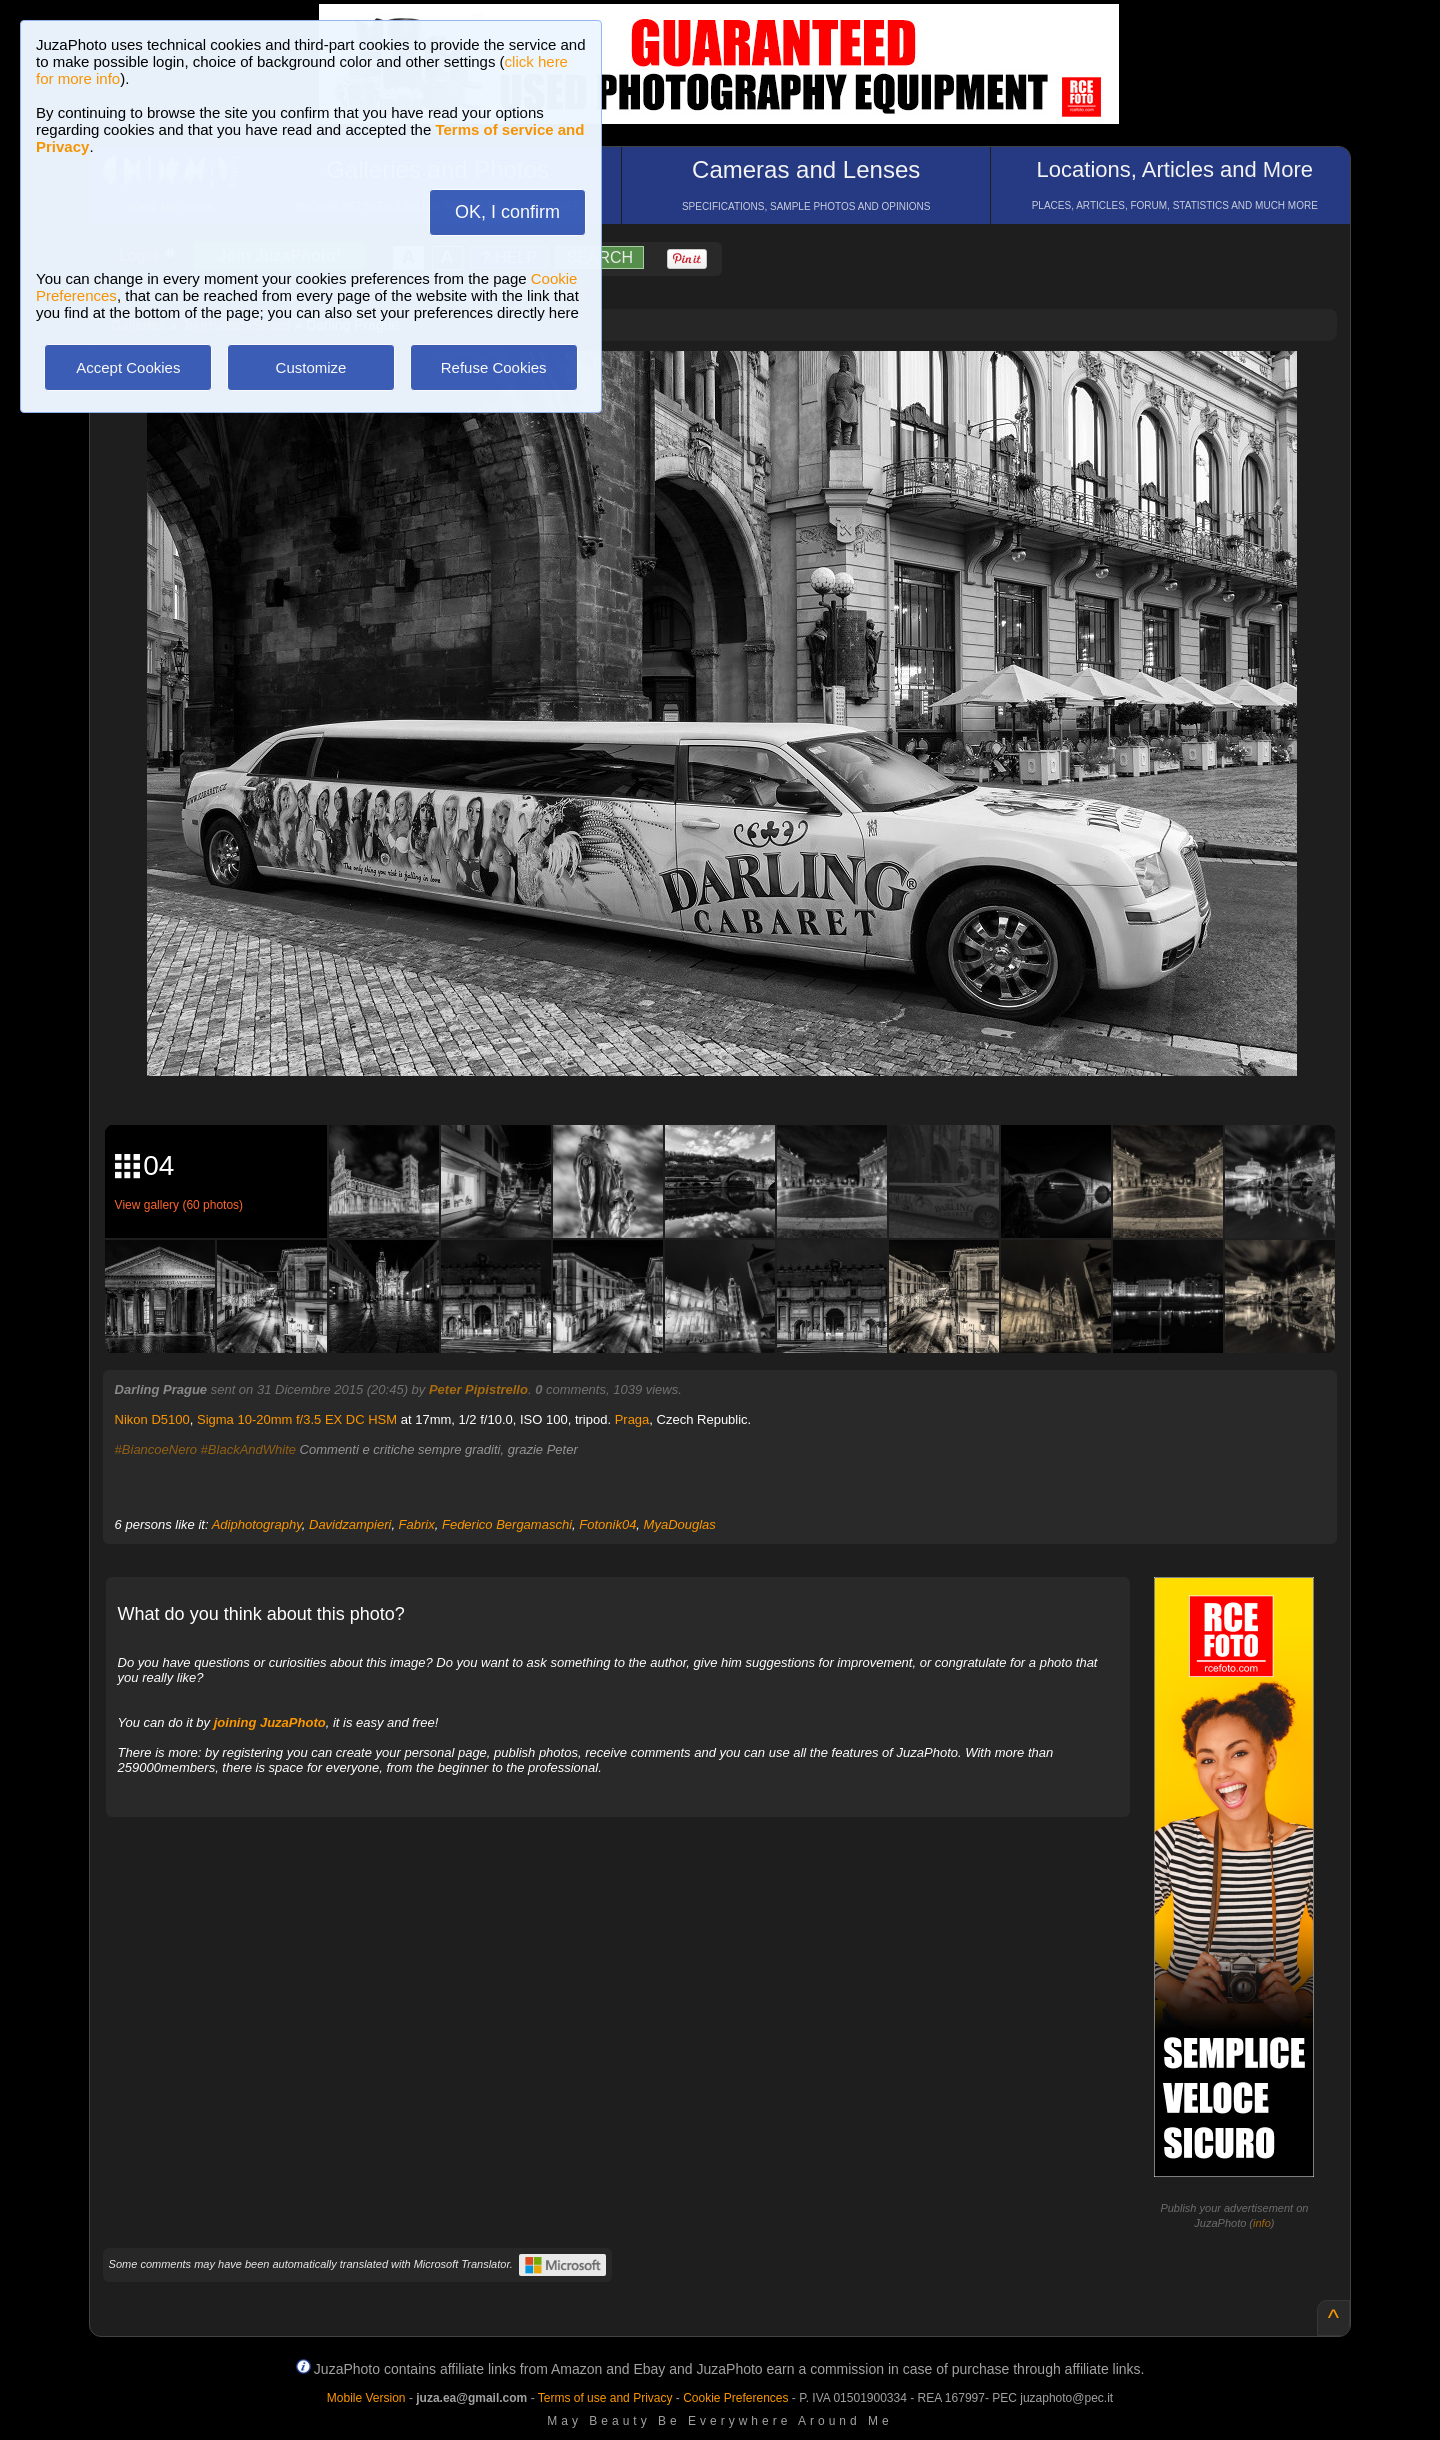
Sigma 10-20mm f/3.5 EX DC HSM (297, 1419)
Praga (632, 1419)
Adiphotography (257, 1524)
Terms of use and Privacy (605, 2398)
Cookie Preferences (735, 2398)
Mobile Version (366, 2398)
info (1262, 2223)
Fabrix (417, 1524)
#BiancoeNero (156, 1449)
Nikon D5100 (152, 1419)
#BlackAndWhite (248, 1449)
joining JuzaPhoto (270, 1722)
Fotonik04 (607, 1524)
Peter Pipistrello (478, 1389)
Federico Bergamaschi (507, 1524)
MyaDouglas (680, 1524)
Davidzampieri (350, 1524)
